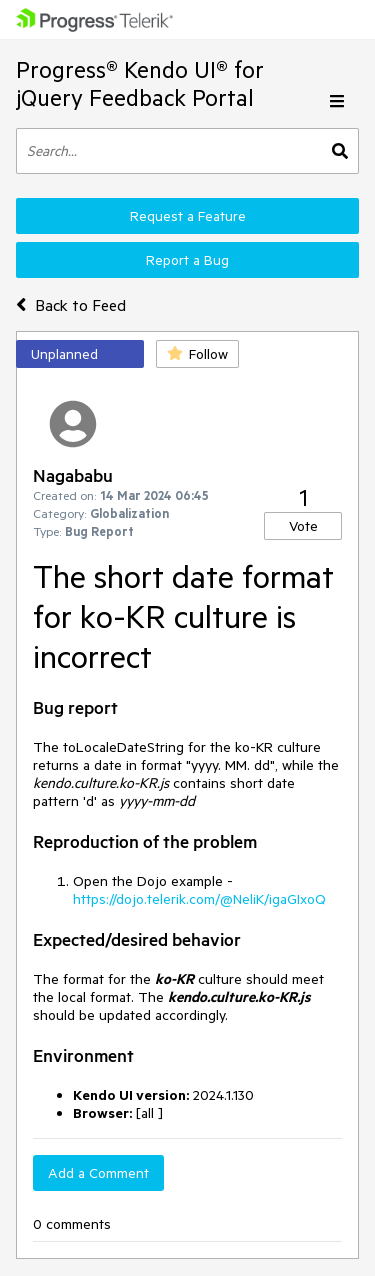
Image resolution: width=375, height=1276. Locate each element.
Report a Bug (187, 260)
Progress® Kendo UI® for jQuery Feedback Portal (140, 83)
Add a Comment (98, 1173)
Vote (303, 526)
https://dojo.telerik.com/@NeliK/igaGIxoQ (199, 899)
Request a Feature (188, 216)
